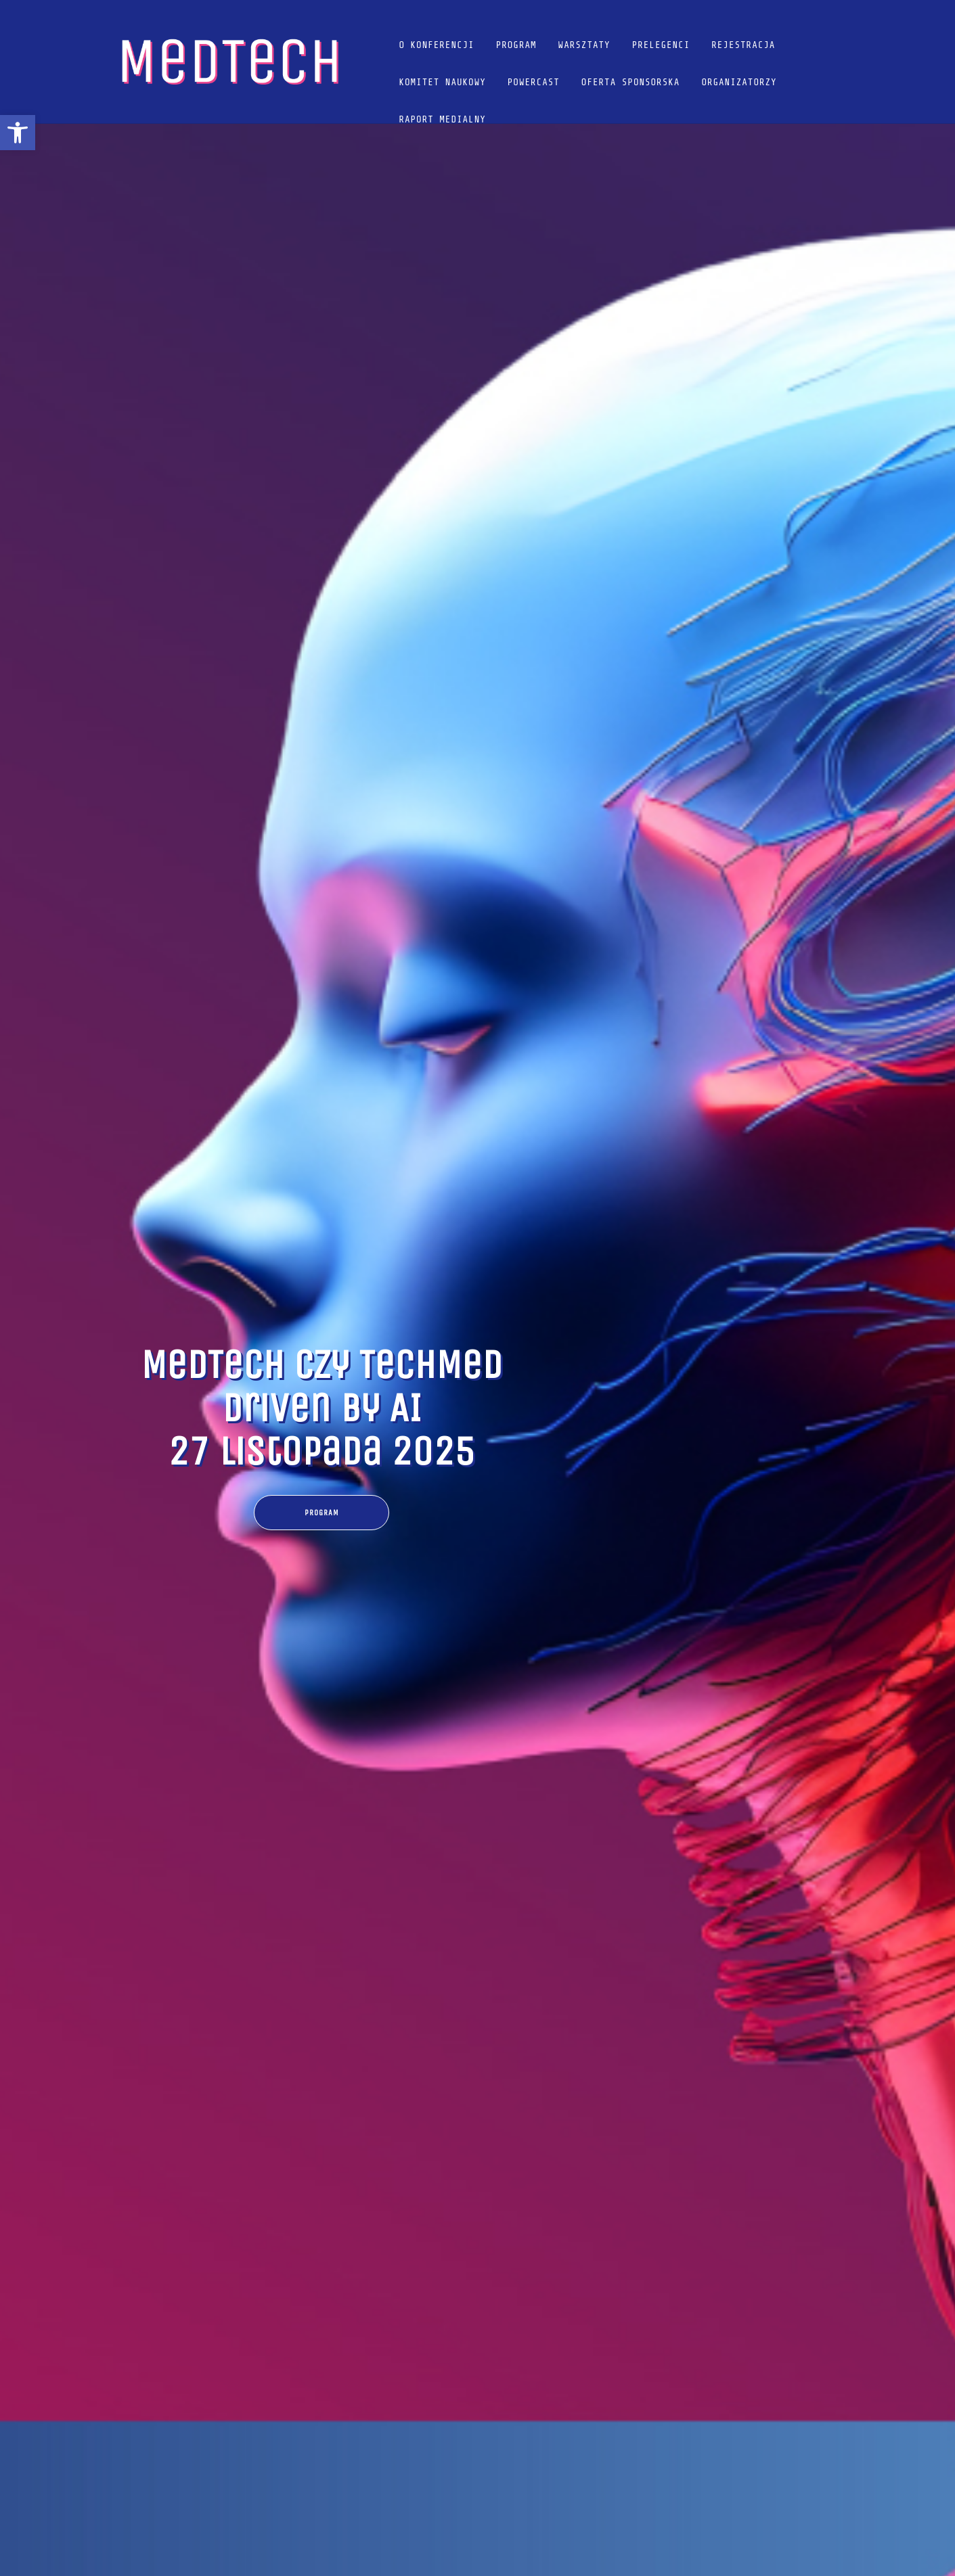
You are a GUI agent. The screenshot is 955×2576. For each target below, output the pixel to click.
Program (516, 45)
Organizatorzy (738, 82)
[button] (17, 132)
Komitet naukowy (442, 82)
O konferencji (436, 45)
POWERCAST (534, 82)
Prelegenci (661, 45)
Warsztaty (584, 45)
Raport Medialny (442, 119)
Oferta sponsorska (630, 82)
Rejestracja (743, 45)
